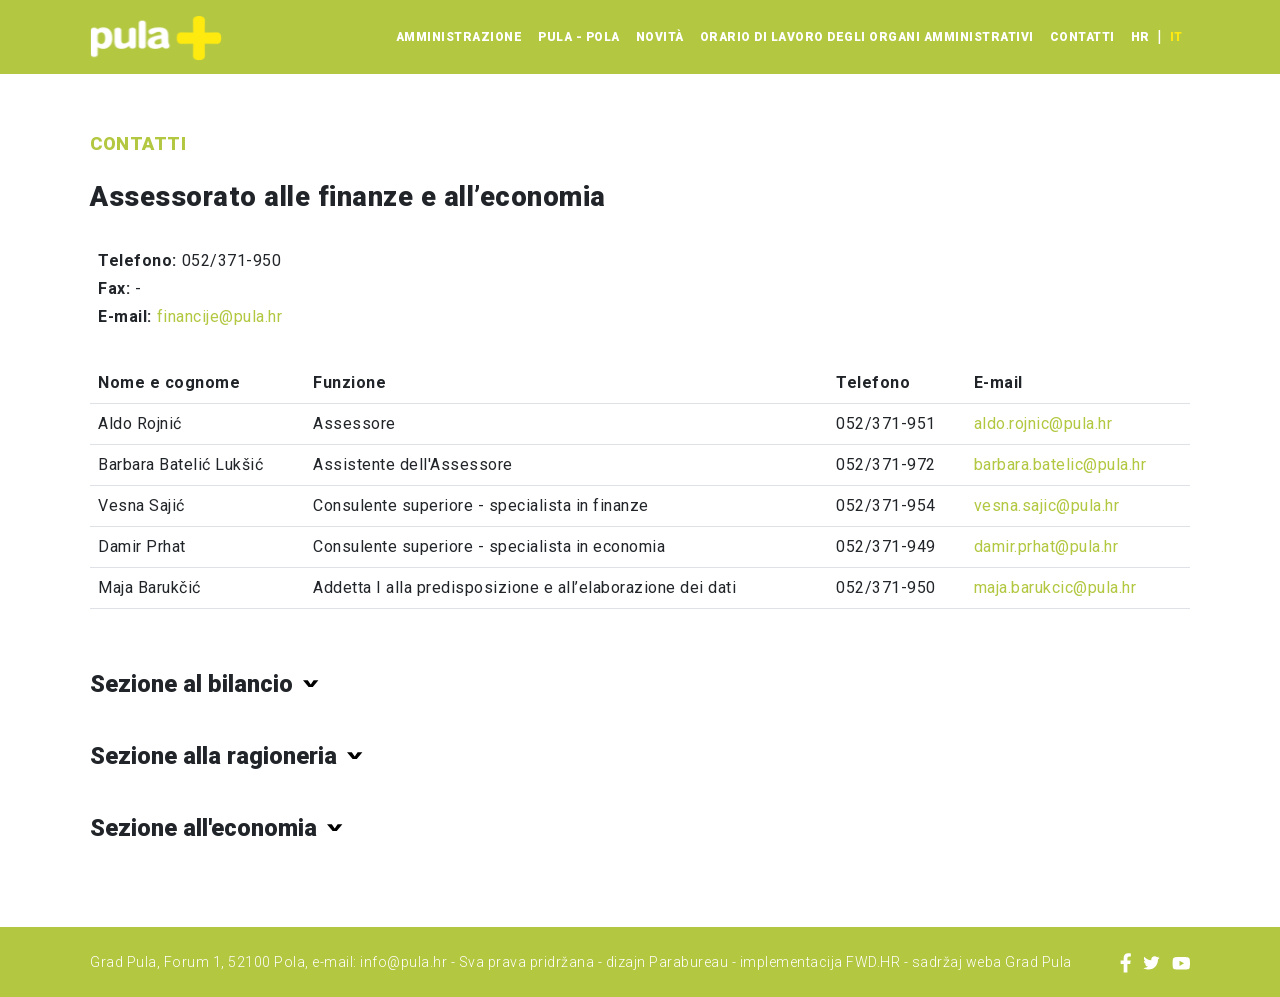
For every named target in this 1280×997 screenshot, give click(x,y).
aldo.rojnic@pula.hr (1043, 423)
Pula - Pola (579, 37)
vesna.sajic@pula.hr (1047, 505)
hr (1140, 37)
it (1176, 37)
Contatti (1082, 37)
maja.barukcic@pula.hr (1055, 587)
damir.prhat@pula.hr (1046, 546)
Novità (660, 37)
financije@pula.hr (220, 316)
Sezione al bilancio (191, 684)
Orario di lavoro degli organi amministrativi (867, 37)
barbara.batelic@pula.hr (1060, 464)
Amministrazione (459, 37)
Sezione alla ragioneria (213, 756)
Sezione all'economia (203, 828)
